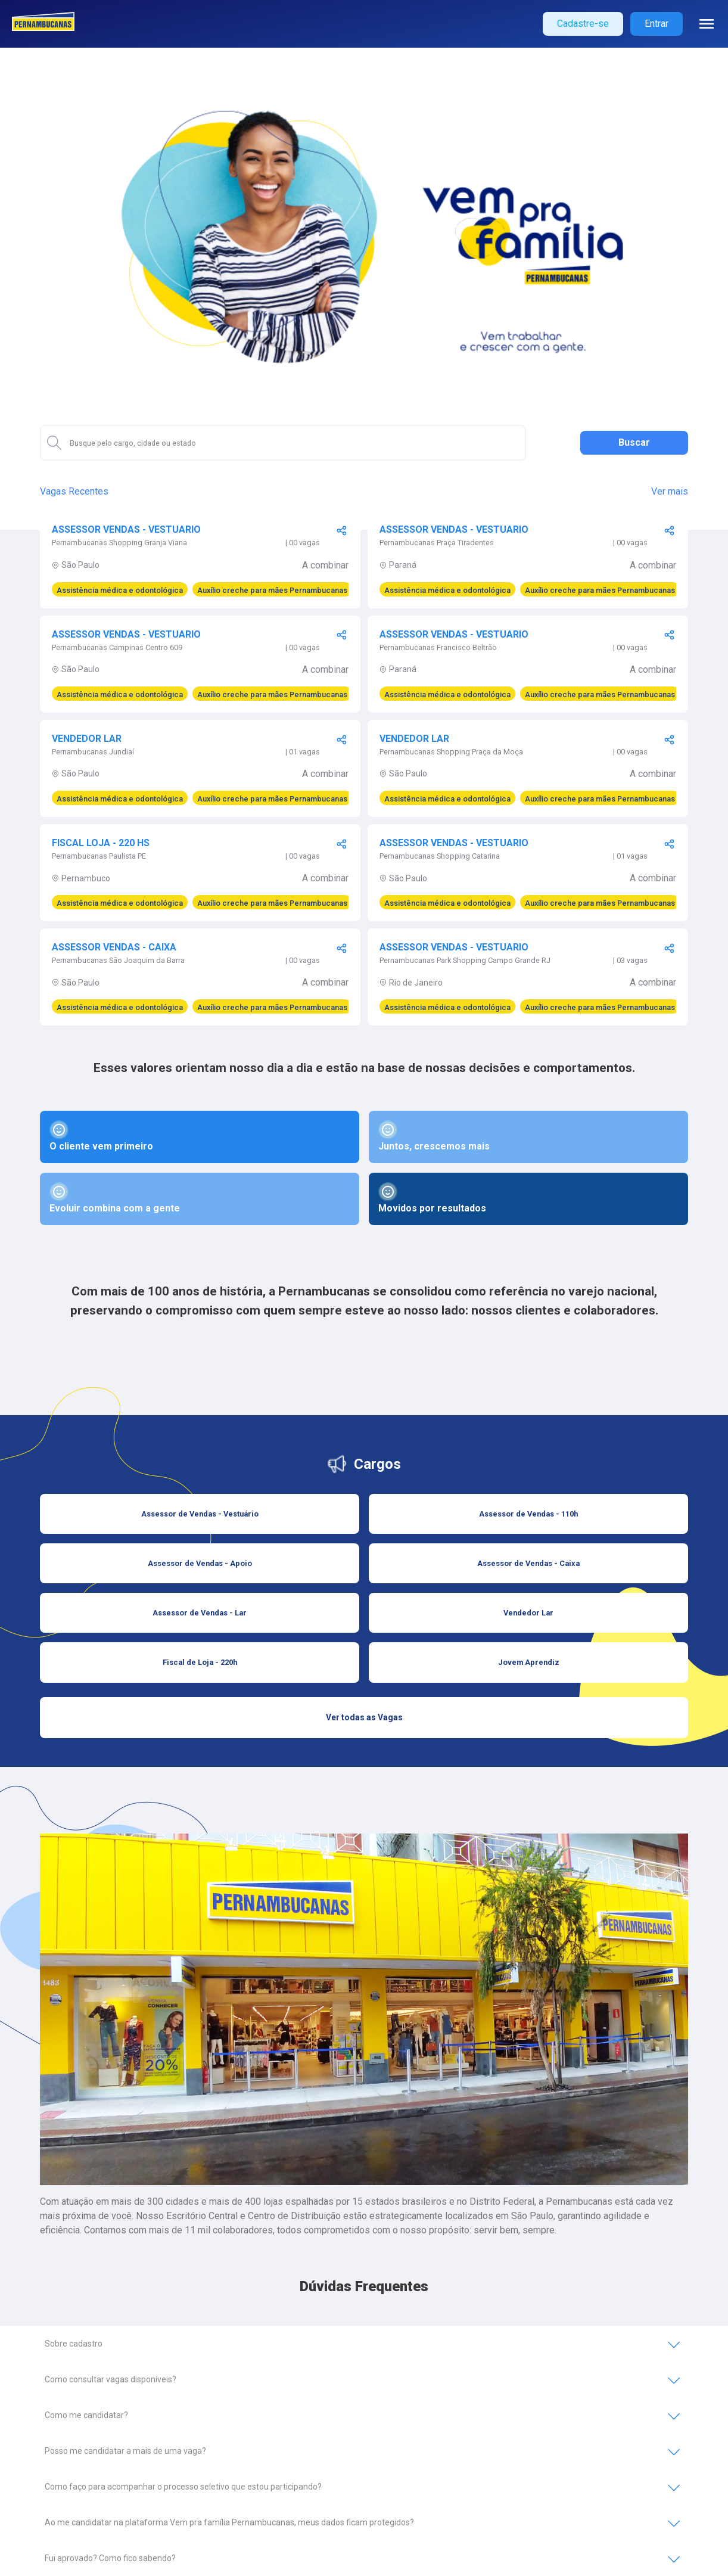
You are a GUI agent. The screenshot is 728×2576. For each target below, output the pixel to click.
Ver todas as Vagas (364, 1717)
